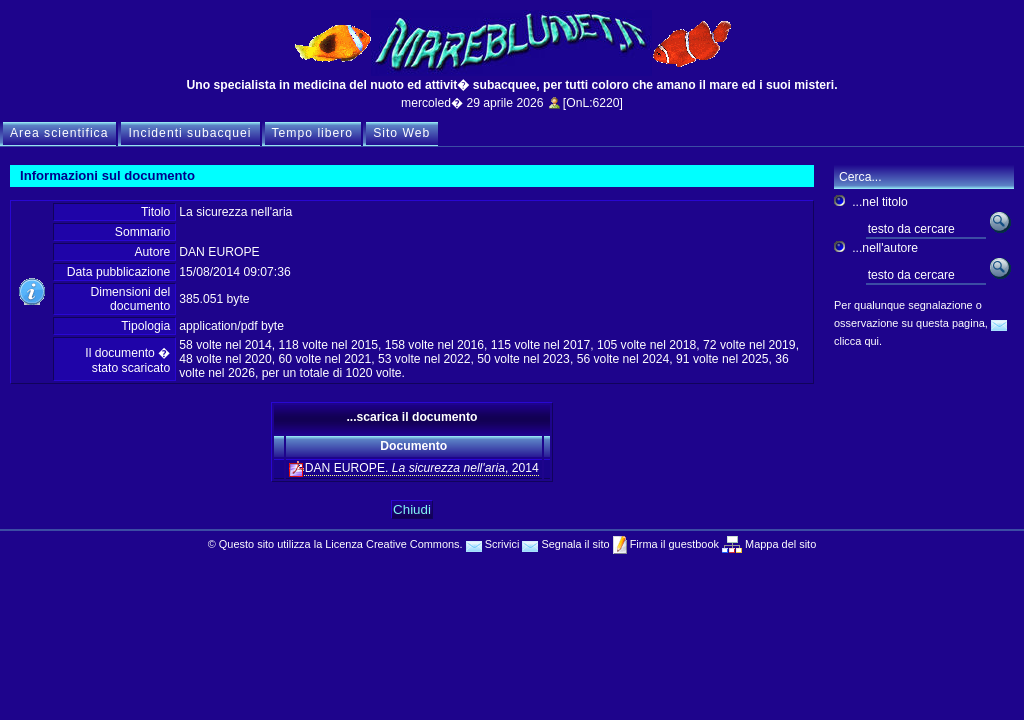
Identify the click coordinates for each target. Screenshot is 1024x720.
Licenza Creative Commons (392, 544)
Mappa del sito (779, 544)
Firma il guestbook (673, 544)
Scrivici (493, 544)
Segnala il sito (565, 544)
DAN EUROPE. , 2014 (414, 468)
